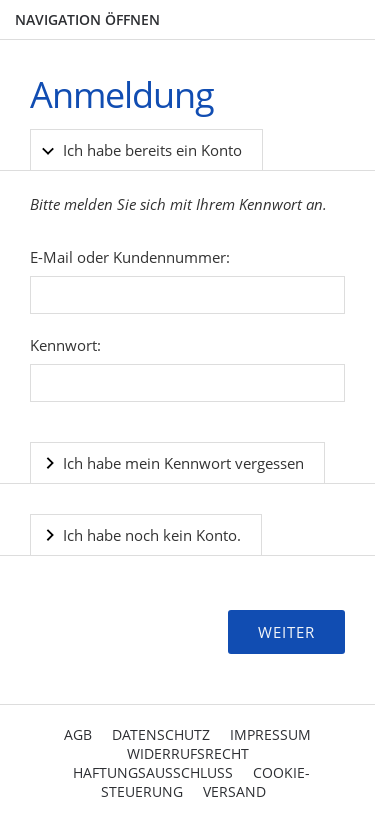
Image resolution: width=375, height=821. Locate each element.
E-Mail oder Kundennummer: (130, 257)
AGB (78, 734)
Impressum (270, 734)
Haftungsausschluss (153, 772)
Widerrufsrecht (188, 753)
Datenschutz (161, 734)
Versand (234, 791)
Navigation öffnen (87, 19)
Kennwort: (65, 345)
